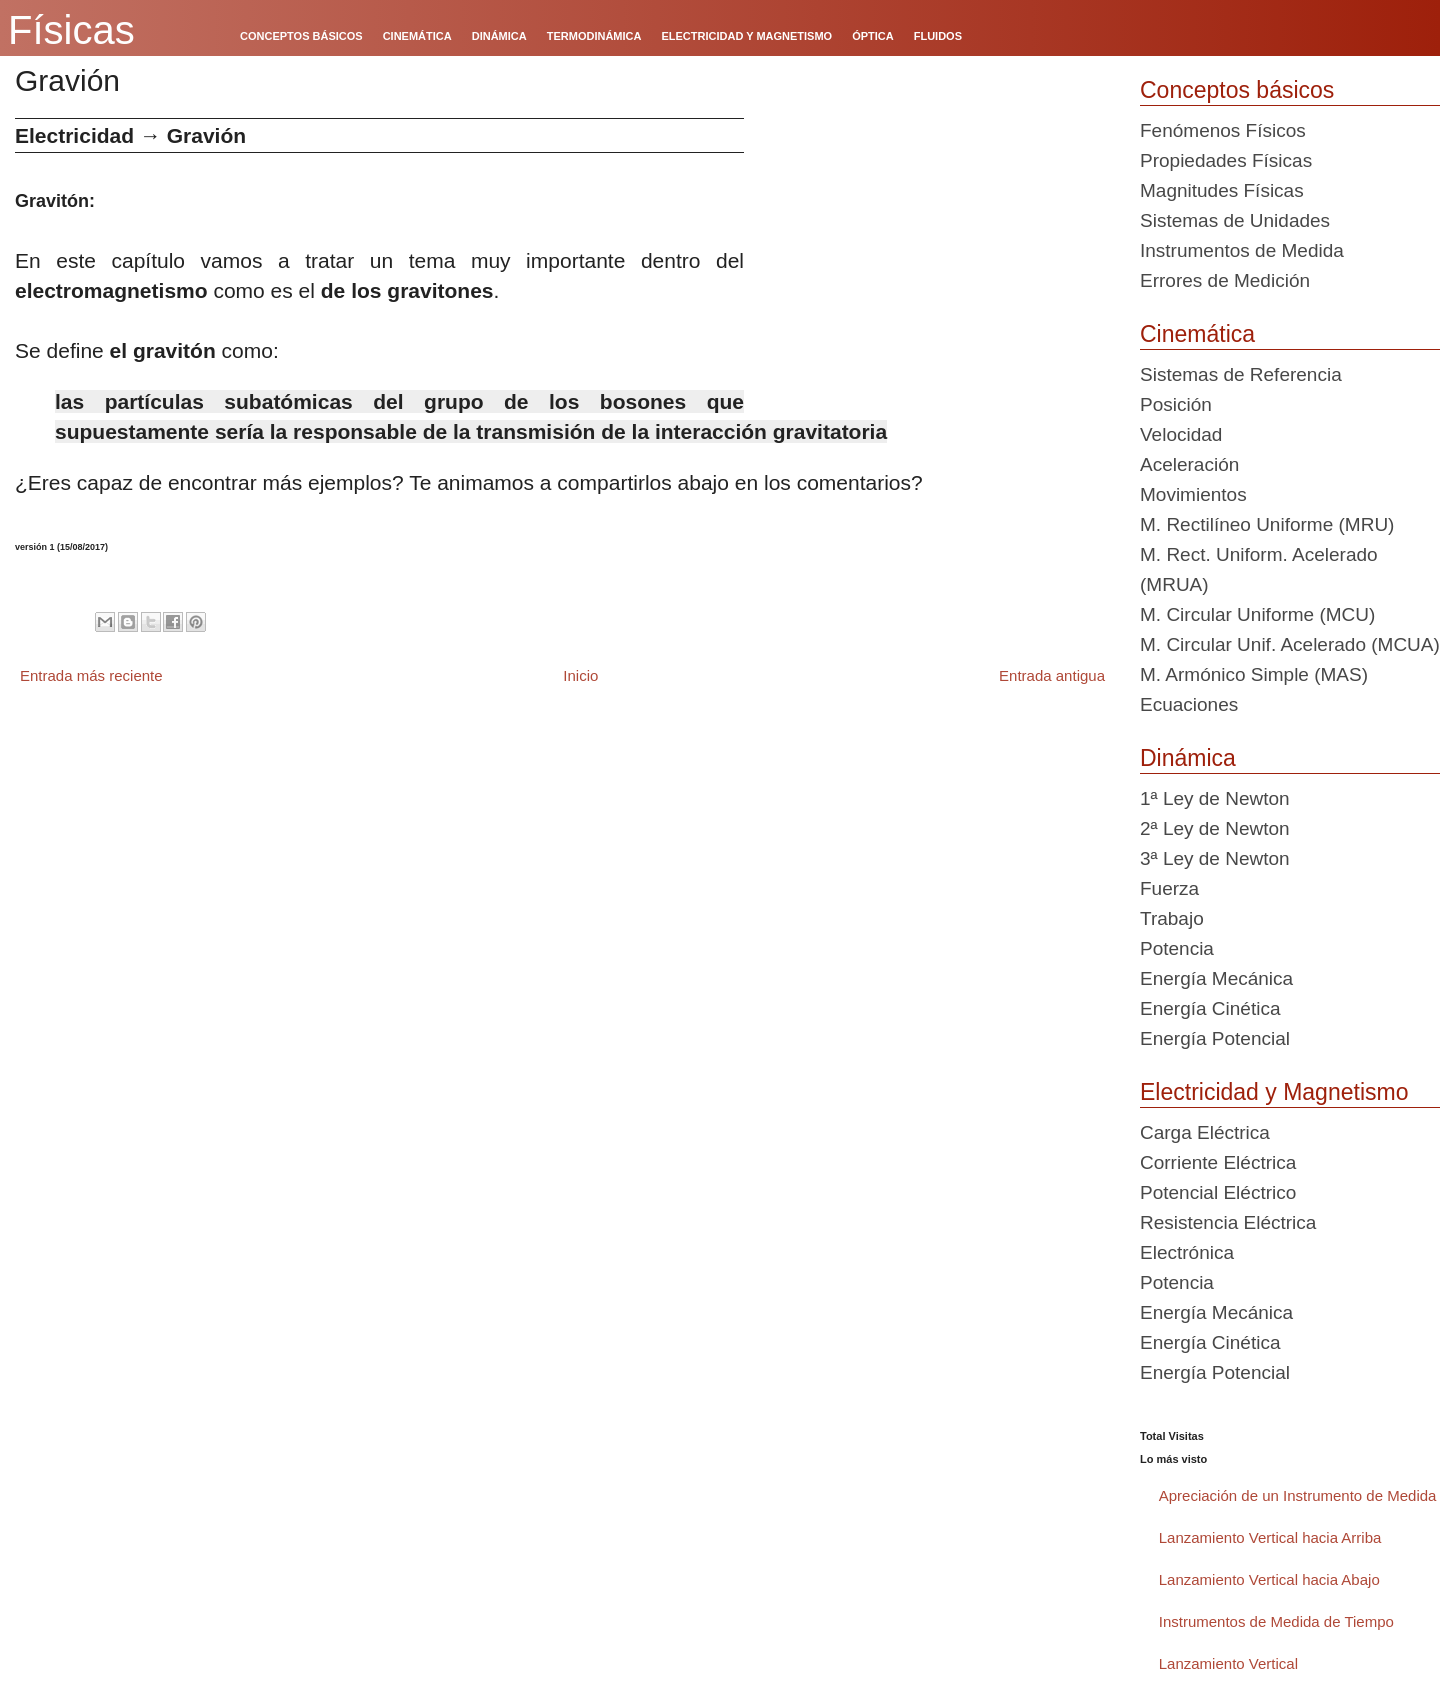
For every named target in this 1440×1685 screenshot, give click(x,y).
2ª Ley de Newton (1215, 828)
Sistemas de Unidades (1235, 220)
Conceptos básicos (1237, 90)
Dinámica (1188, 758)
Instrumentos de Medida (1242, 250)
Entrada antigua (1052, 675)
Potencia (1177, 948)
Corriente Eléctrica (1218, 1162)
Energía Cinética (1210, 1008)
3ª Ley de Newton (1215, 858)
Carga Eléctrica (1205, 1132)
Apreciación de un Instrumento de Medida (1298, 1495)
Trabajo (1172, 918)
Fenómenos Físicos (1223, 130)
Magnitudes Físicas (1222, 190)
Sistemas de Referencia (1241, 374)
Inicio (580, 675)
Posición (1176, 404)
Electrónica (1187, 1252)
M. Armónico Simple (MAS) (1254, 674)
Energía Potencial (1215, 1038)
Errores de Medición (1225, 280)
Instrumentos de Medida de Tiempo (1276, 1621)
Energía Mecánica (1216, 978)
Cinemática (1197, 334)
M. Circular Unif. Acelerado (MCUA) (1290, 644)
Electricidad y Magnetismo (1274, 1092)
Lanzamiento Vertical (1228, 1663)
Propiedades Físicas (1226, 160)
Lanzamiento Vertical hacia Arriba (1270, 1537)
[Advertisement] (934, 258)
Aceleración (1189, 464)
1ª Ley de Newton (1215, 798)
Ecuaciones (1189, 704)
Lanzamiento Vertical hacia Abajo (1269, 1579)
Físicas (71, 30)
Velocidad (1181, 434)
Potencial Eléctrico (1218, 1192)
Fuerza (1169, 888)
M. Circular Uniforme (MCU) (1257, 614)
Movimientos (1193, 494)
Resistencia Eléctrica (1228, 1222)
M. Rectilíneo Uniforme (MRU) (1267, 524)
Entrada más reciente (91, 675)
